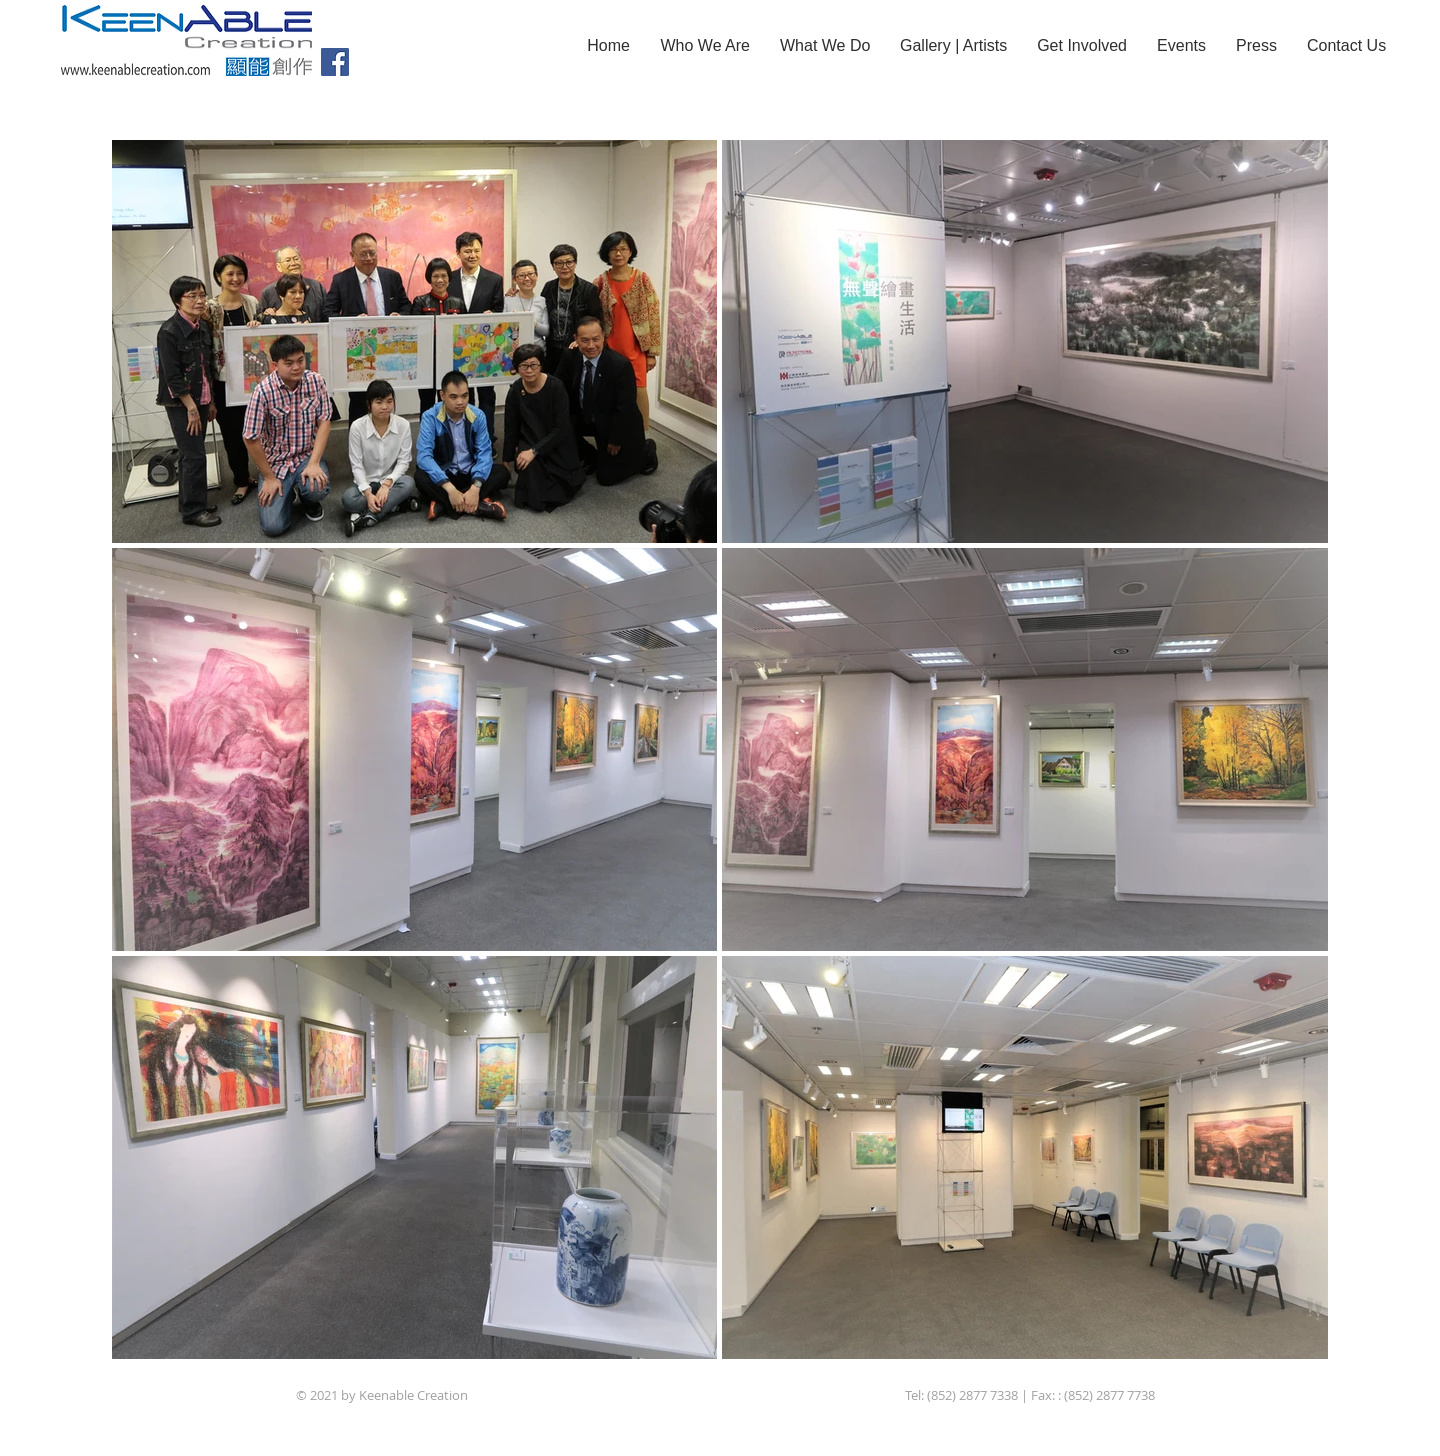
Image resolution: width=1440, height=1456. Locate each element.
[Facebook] (335, 62)
